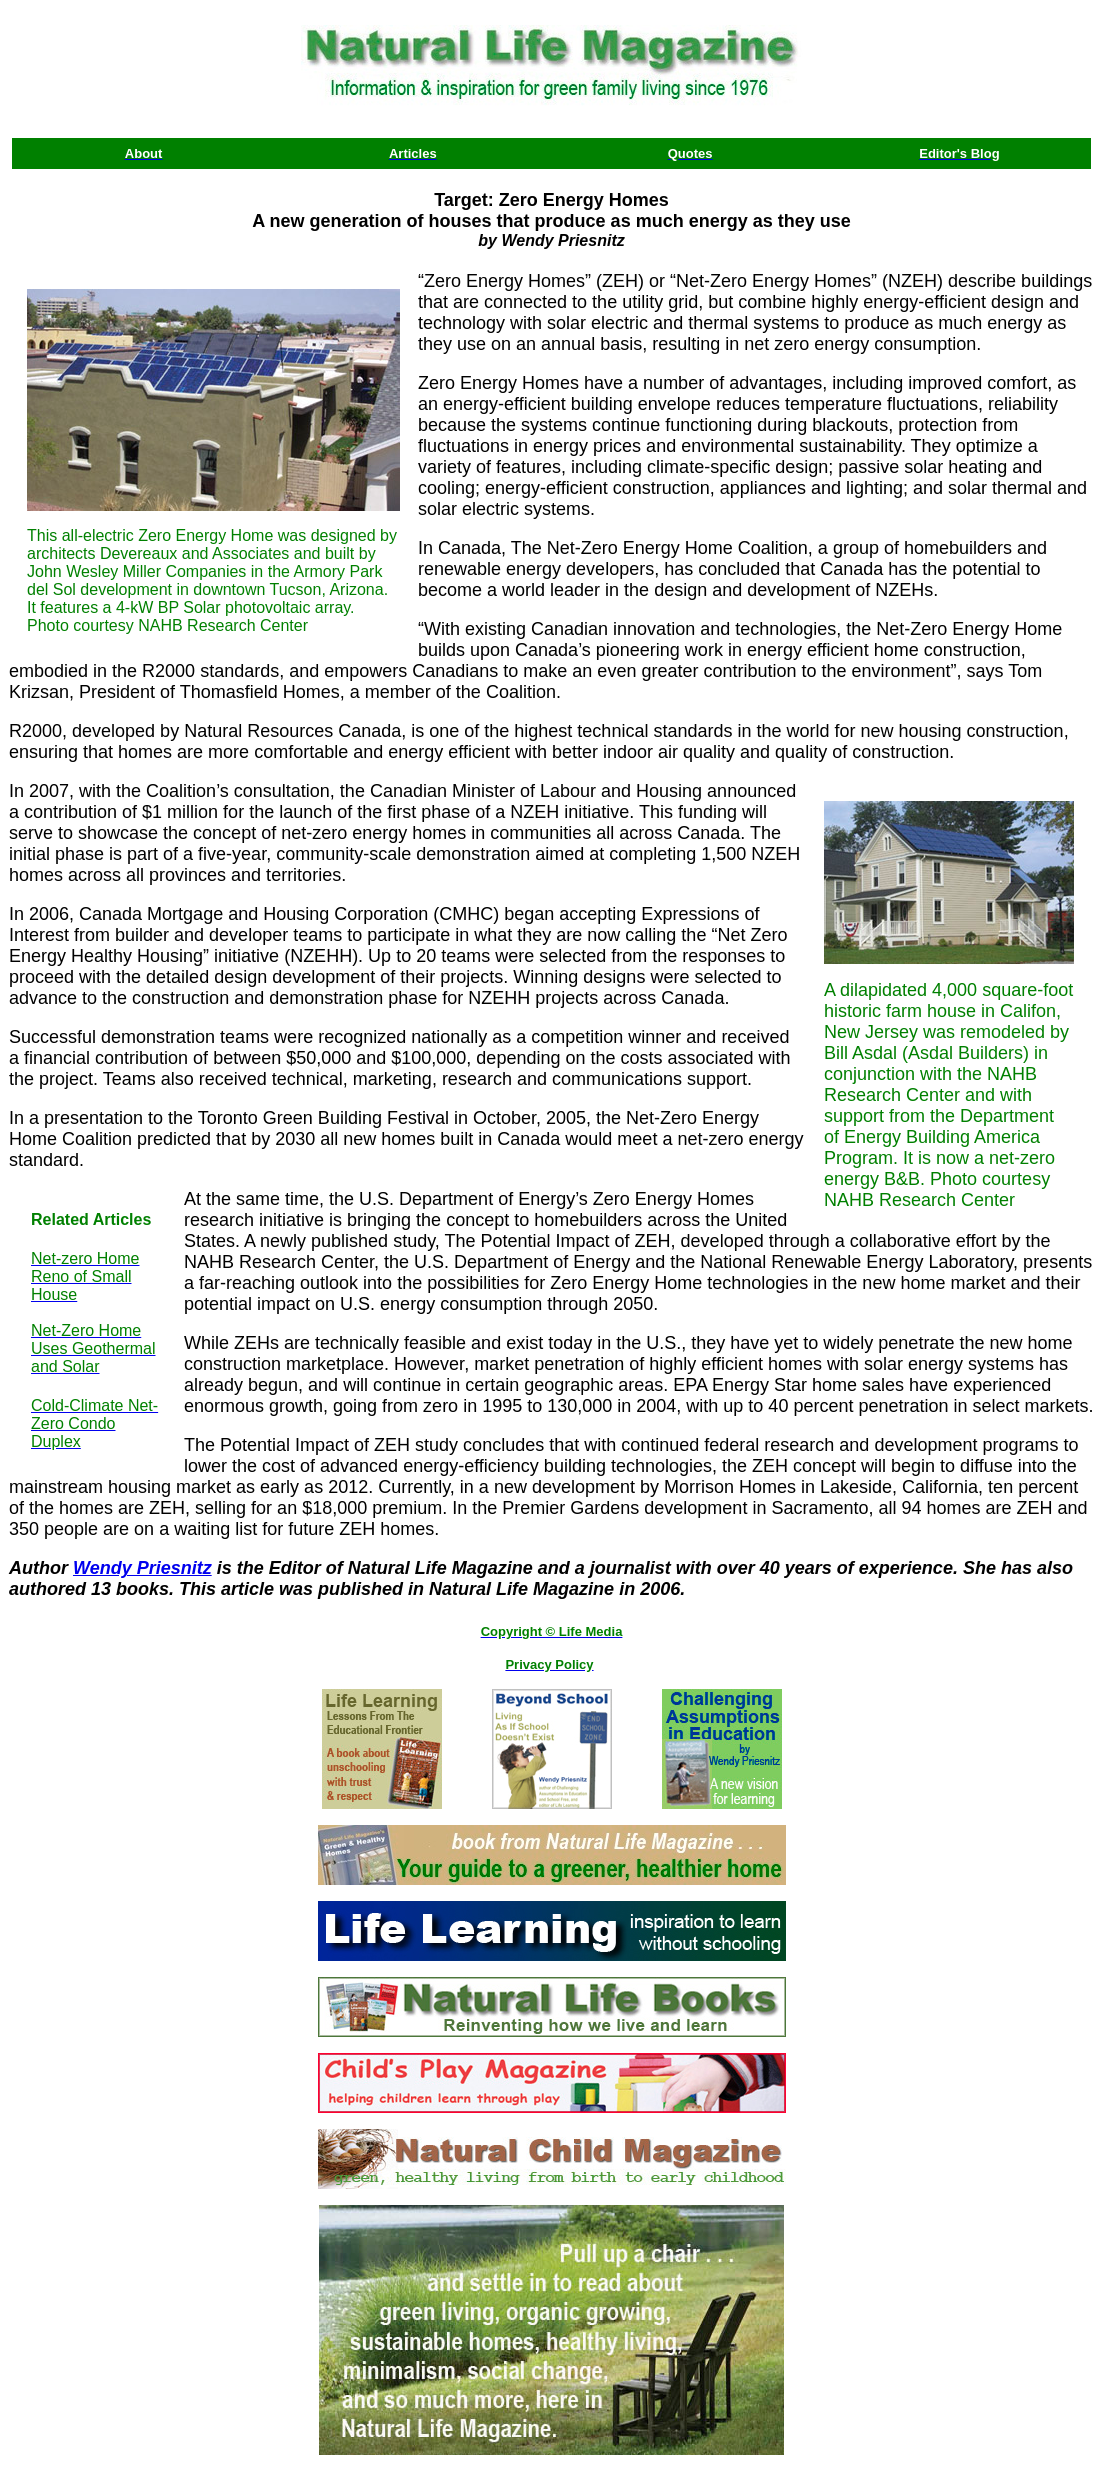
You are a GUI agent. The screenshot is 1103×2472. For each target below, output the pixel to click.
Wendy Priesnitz (142, 1568)
